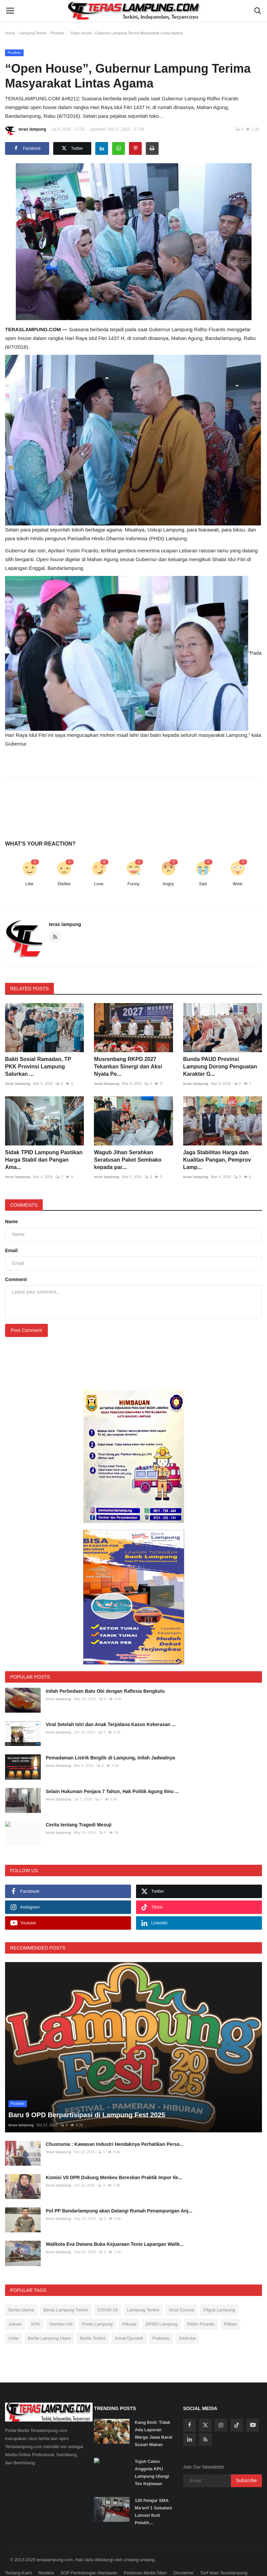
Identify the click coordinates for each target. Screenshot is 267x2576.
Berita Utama (21, 2292)
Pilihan (230, 2306)
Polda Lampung (97, 2306)
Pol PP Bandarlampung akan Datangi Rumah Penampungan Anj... (119, 2193)
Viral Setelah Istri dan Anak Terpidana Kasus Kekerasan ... (111, 1724)
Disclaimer (183, 2555)
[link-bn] (133, 1455)
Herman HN (61, 2306)
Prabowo (161, 2320)
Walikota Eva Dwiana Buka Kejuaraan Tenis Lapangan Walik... (115, 2226)
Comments (24, 1205)
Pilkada (129, 2306)
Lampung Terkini (32, 33)
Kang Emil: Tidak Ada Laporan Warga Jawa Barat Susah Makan (153, 2416)
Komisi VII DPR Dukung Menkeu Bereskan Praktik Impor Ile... (114, 2160)
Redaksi (46, 2555)
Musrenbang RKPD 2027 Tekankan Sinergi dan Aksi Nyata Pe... (128, 1066)
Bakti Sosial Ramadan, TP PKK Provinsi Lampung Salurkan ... (38, 1066)
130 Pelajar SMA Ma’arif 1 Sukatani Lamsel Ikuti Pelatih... (153, 2494)
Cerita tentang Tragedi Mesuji (78, 1824)
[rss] (205, 2422)
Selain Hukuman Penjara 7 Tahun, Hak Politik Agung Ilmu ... (112, 1791)
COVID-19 (108, 2292)
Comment (16, 1279)
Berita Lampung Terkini (65, 2292)
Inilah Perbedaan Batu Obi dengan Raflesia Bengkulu (105, 1691)
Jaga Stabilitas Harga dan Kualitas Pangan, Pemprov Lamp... (217, 1159)
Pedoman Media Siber (145, 2555)
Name (11, 1221)
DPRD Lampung (162, 2306)
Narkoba (187, 2320)
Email (11, 1250)
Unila (13, 2320)
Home (10, 33)
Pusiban (57, 33)
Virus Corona (181, 2292)
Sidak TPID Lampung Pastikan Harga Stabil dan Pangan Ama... (43, 1159)
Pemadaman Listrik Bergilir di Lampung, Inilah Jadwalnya (110, 1757)
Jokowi (15, 2306)
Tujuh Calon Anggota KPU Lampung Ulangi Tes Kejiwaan (152, 2455)
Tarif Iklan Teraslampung (223, 2555)
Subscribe (246, 2463)
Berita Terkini (92, 2320)
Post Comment (26, 1330)
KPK (35, 2306)
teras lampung (25, 130)
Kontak (12, 2567)
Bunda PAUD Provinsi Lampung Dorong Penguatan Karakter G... (220, 1066)
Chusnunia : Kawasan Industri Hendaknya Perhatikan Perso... (114, 2126)
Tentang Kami (18, 2555)
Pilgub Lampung (219, 2292)
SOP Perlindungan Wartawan (88, 2555)
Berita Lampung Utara (49, 2320)
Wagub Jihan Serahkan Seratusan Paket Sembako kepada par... (127, 1159)
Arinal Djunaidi (129, 2320)
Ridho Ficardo (200, 2306)
